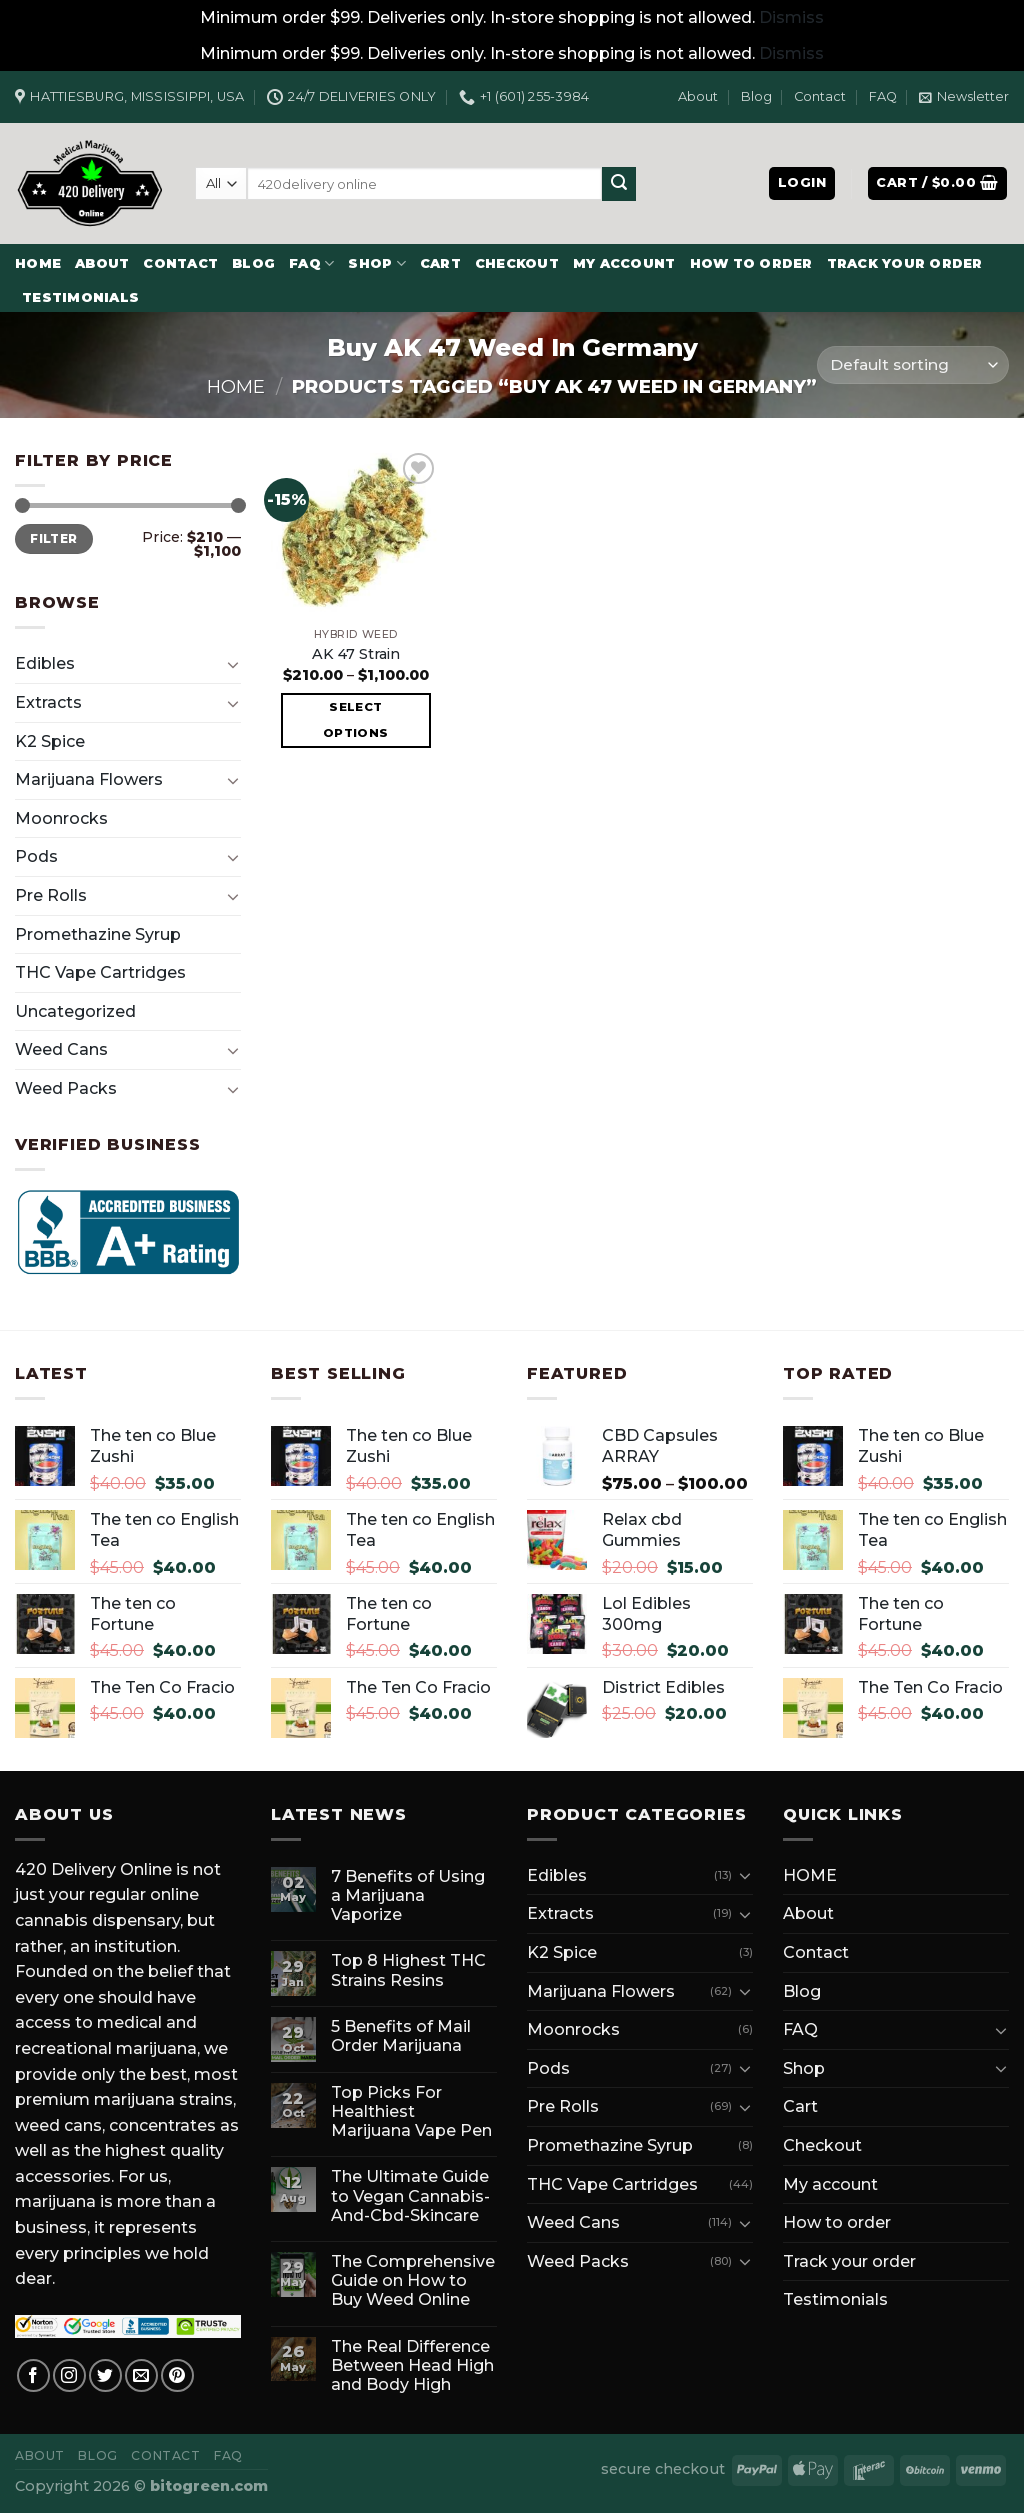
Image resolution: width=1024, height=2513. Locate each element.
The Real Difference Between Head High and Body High (412, 2365)
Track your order (905, 263)
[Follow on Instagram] (69, 2375)
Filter (53, 538)
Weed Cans (61, 1049)
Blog (756, 96)
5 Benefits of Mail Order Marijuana (401, 2036)
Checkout (517, 263)
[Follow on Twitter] (105, 2375)
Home (236, 386)
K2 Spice (50, 741)
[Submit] (619, 184)
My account (624, 263)
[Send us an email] (141, 2375)
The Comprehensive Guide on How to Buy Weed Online (413, 2280)
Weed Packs (66, 1088)
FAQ (883, 96)
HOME (38, 263)
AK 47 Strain (356, 654)
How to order (751, 263)
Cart (440, 263)
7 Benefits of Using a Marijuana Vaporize (408, 1895)
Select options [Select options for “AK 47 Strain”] (355, 719)
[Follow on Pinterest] (177, 2375)
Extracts (48, 702)
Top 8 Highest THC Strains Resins (408, 1970)
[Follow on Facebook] (33, 2375)
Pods (36, 856)
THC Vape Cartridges (100, 972)
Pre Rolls (51, 895)
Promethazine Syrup (98, 934)
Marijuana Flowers (89, 779)
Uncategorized (75, 1011)
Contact (820, 96)
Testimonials (80, 297)
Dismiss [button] (791, 17)
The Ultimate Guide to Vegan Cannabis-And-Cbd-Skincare (410, 2195)
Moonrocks (61, 818)
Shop (376, 263)
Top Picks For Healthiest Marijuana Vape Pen (411, 2111)
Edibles (45, 663)
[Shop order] (913, 365)
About (698, 96)
